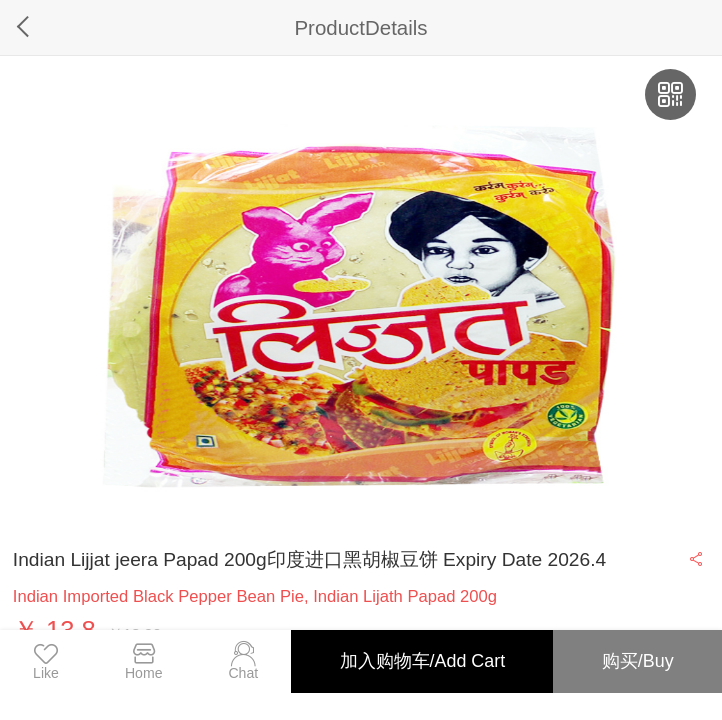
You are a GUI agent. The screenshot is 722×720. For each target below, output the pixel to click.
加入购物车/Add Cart (423, 661)
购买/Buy (638, 661)
